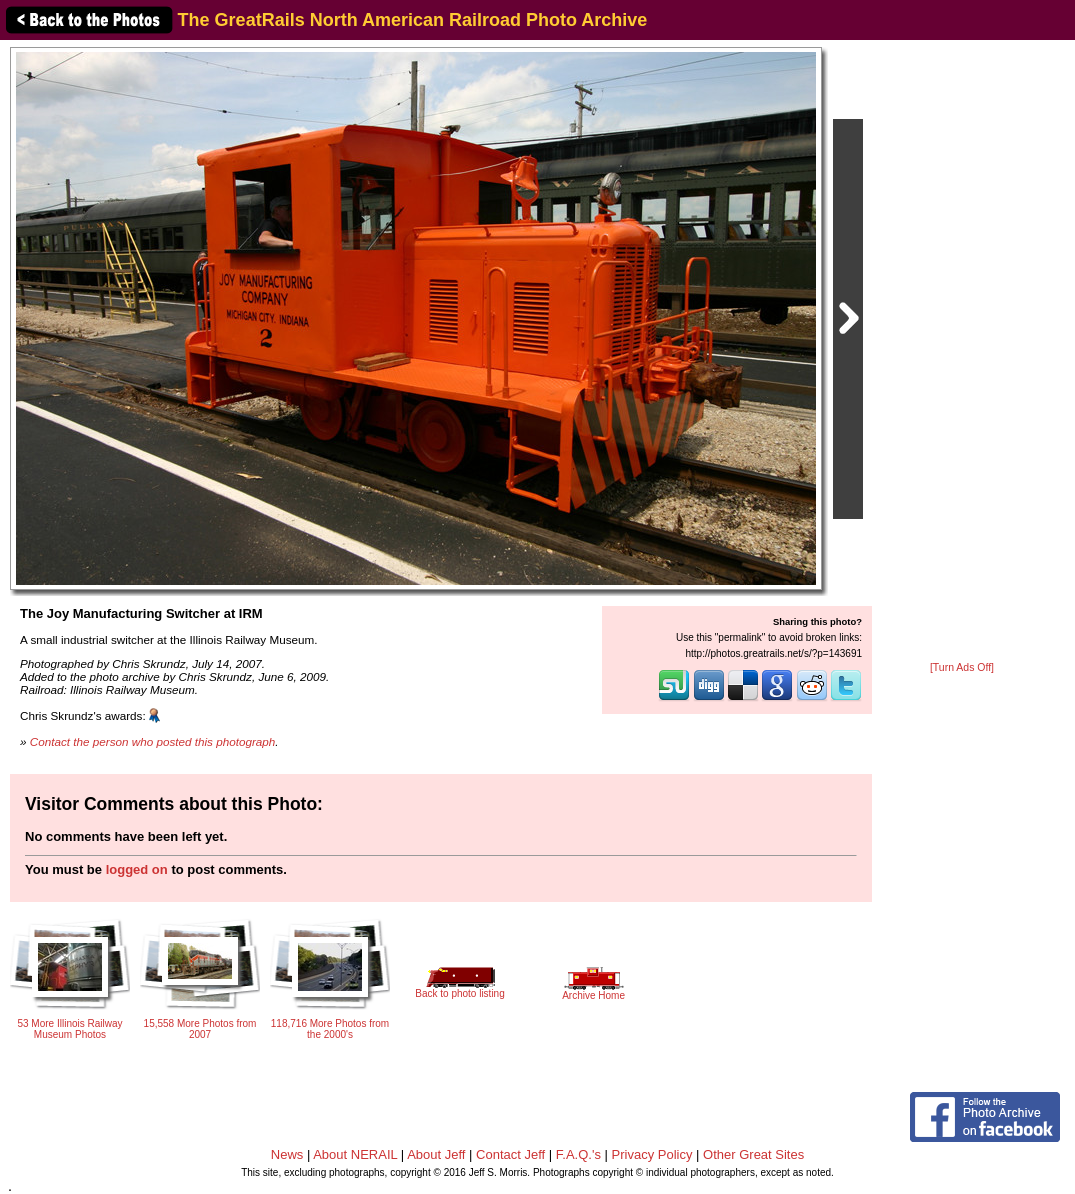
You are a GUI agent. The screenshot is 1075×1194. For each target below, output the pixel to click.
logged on (137, 869)
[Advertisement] (962, 352)
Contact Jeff (510, 1154)
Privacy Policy (652, 1154)
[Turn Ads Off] (962, 667)
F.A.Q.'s (578, 1154)
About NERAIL (355, 1154)
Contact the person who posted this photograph (153, 741)
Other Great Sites (753, 1154)
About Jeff (436, 1154)
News (287, 1154)
